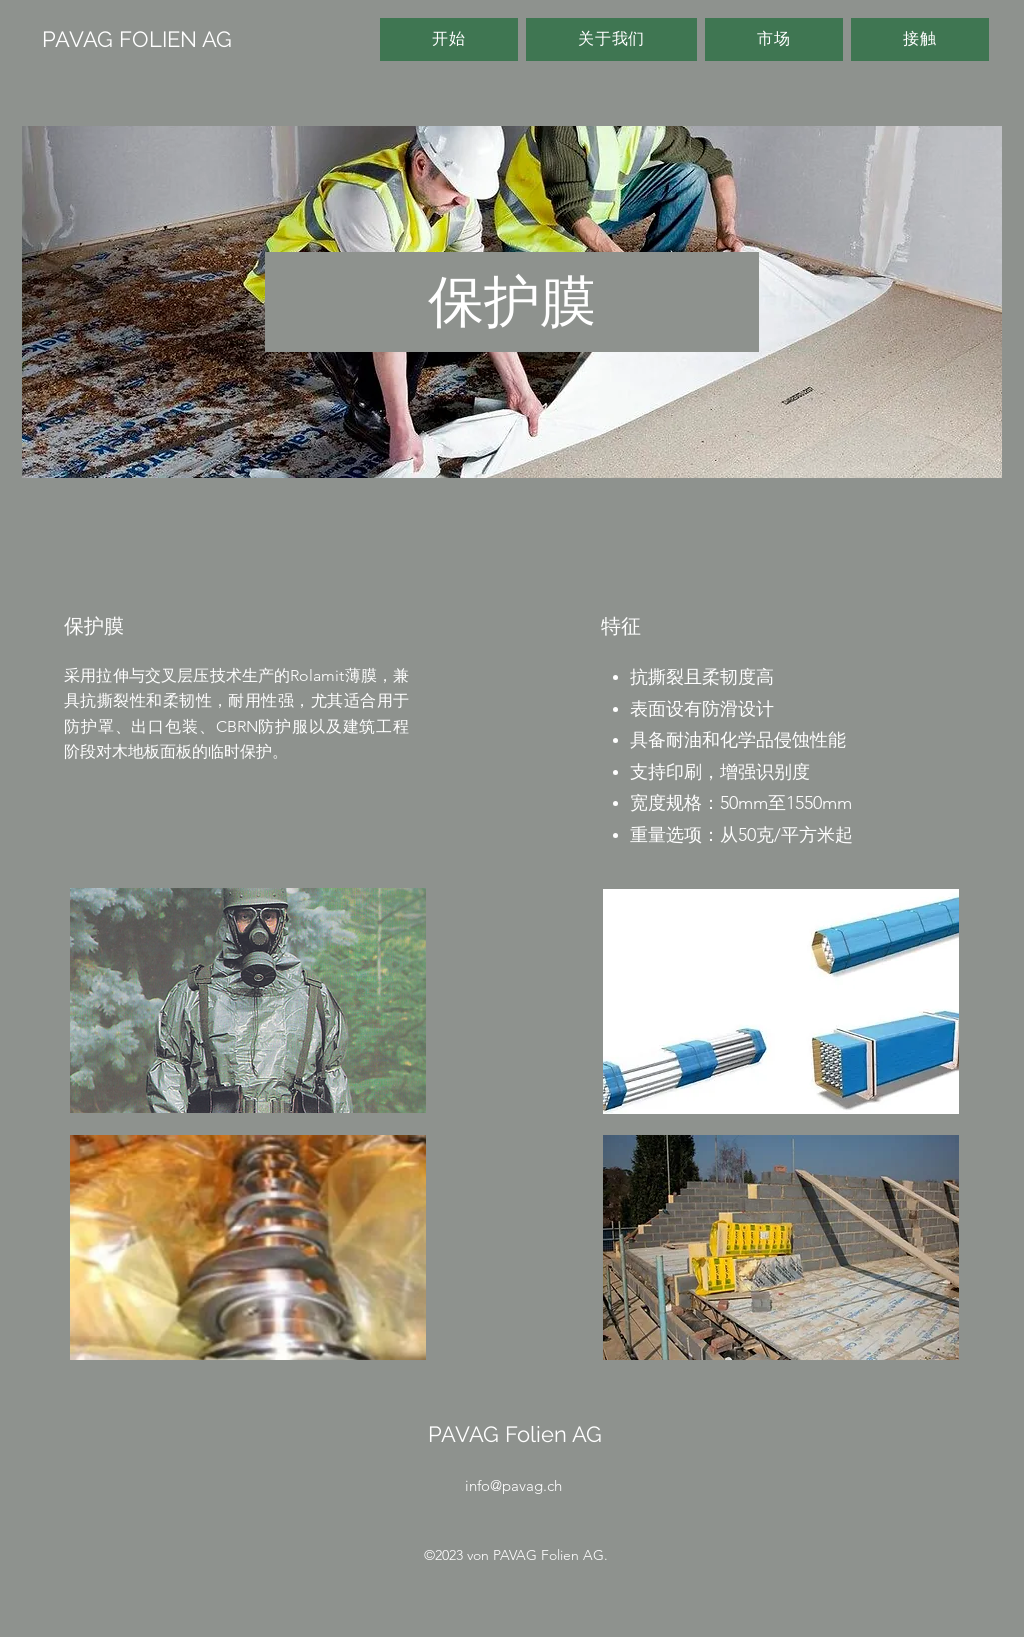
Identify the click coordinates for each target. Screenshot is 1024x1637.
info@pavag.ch (513, 1485)
